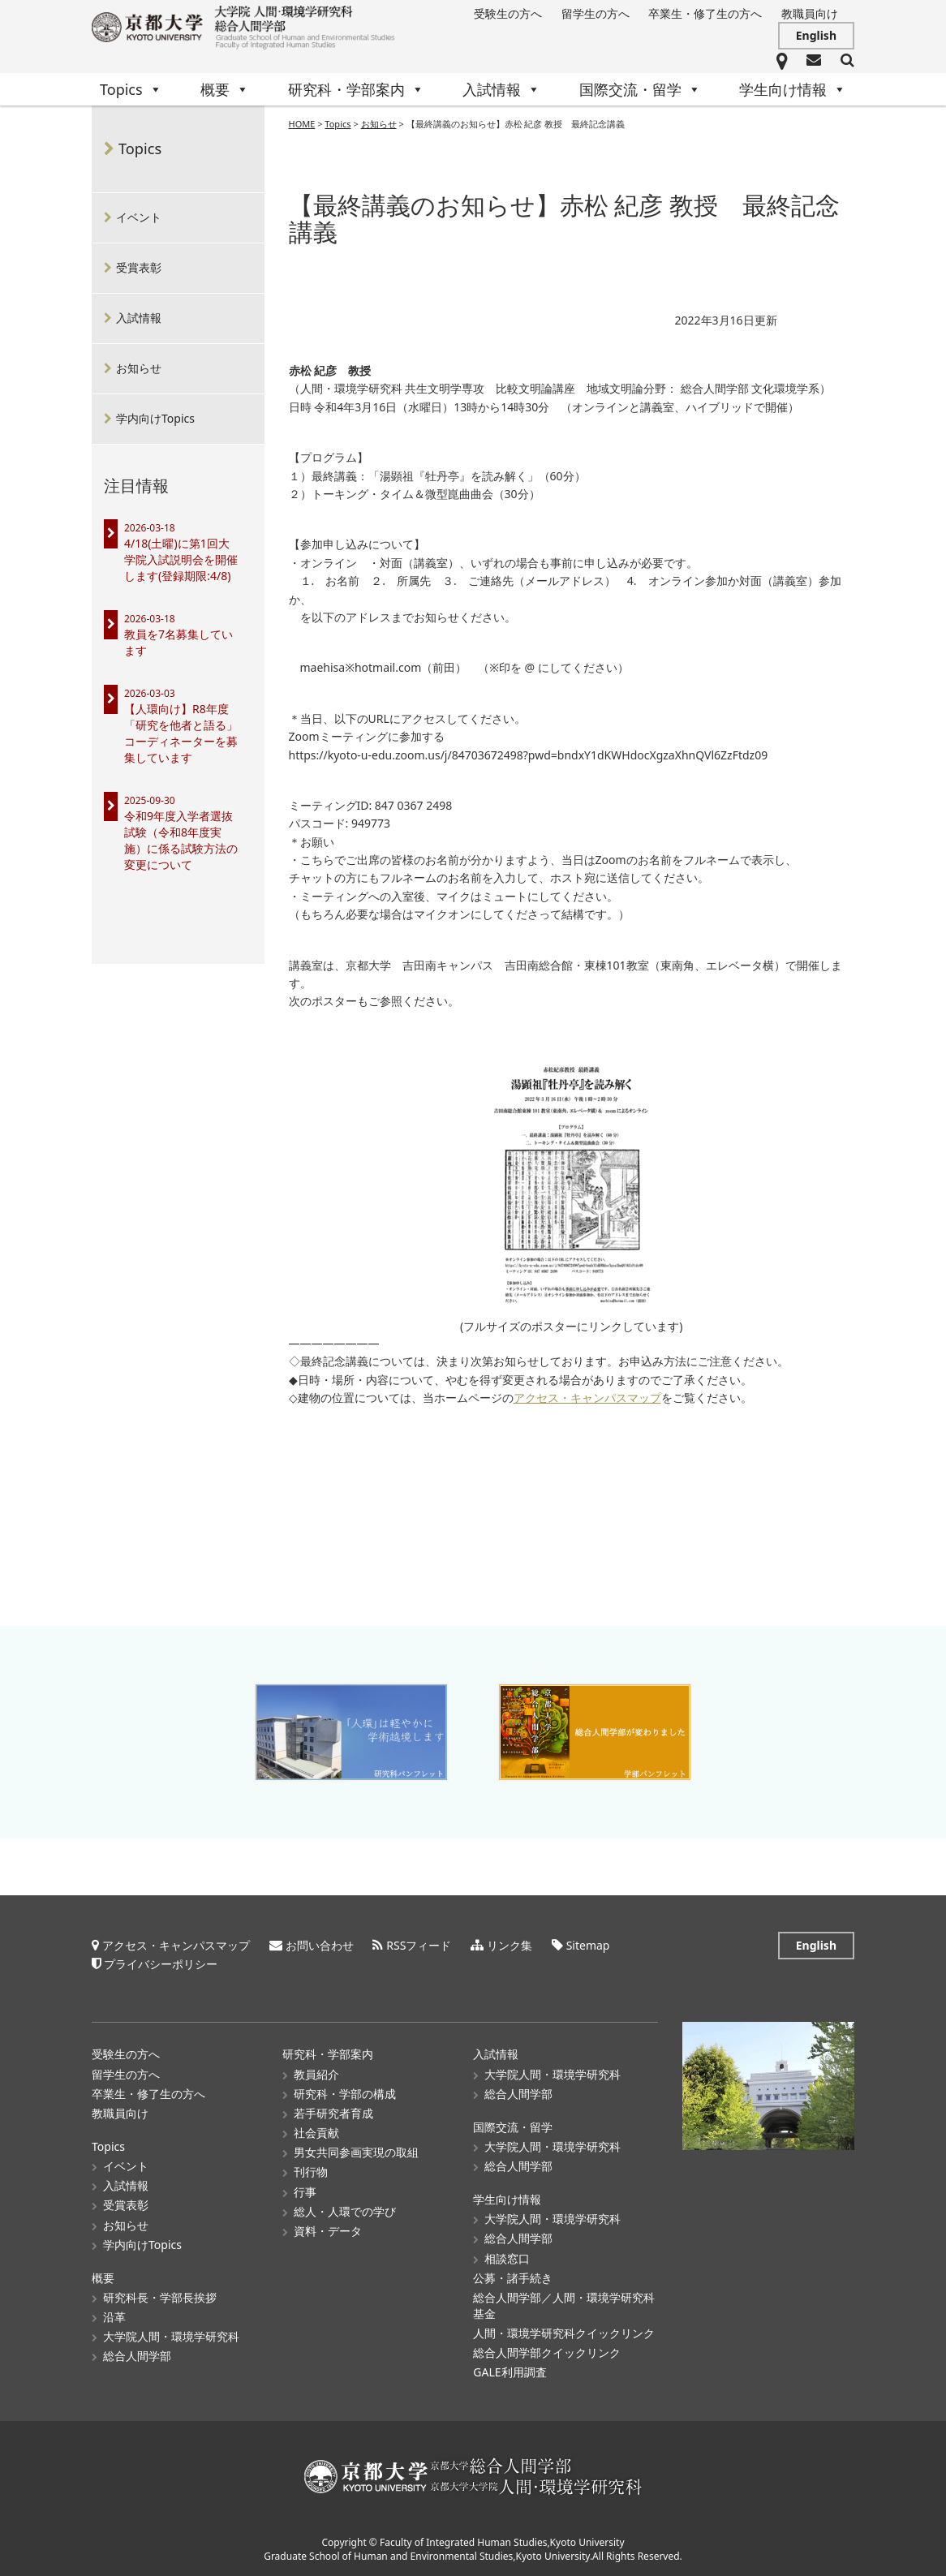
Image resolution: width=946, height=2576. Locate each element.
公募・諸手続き (513, 2278)
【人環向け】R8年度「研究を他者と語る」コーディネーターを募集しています (181, 733)
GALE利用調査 (509, 2372)
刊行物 (311, 2171)
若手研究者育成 (333, 2113)
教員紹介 (316, 2073)
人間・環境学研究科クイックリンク (564, 2333)
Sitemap (588, 1945)
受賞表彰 (138, 267)
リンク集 (509, 1945)
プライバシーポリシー (160, 1964)
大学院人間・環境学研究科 (171, 2336)
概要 (224, 89)
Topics (131, 89)
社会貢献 (316, 2132)
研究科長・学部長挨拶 (160, 2297)
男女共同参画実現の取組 (356, 2152)
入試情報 (501, 89)
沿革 (114, 2316)
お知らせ (138, 368)
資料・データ (328, 2230)
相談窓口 (507, 2257)
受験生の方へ (508, 13)
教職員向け (809, 13)
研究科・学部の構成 (345, 2093)
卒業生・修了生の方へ (705, 13)
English (816, 35)
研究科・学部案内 (356, 89)
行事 (305, 2191)
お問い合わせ (320, 1945)
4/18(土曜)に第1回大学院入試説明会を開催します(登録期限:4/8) (181, 559)
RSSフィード (418, 1945)
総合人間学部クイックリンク (547, 2352)
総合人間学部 (137, 2355)
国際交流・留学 (640, 89)
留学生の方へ (595, 13)
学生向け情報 (792, 89)
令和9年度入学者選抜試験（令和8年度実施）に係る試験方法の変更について (181, 840)
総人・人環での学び (345, 2211)
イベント (138, 217)
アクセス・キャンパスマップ (587, 1398)
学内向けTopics (155, 418)
